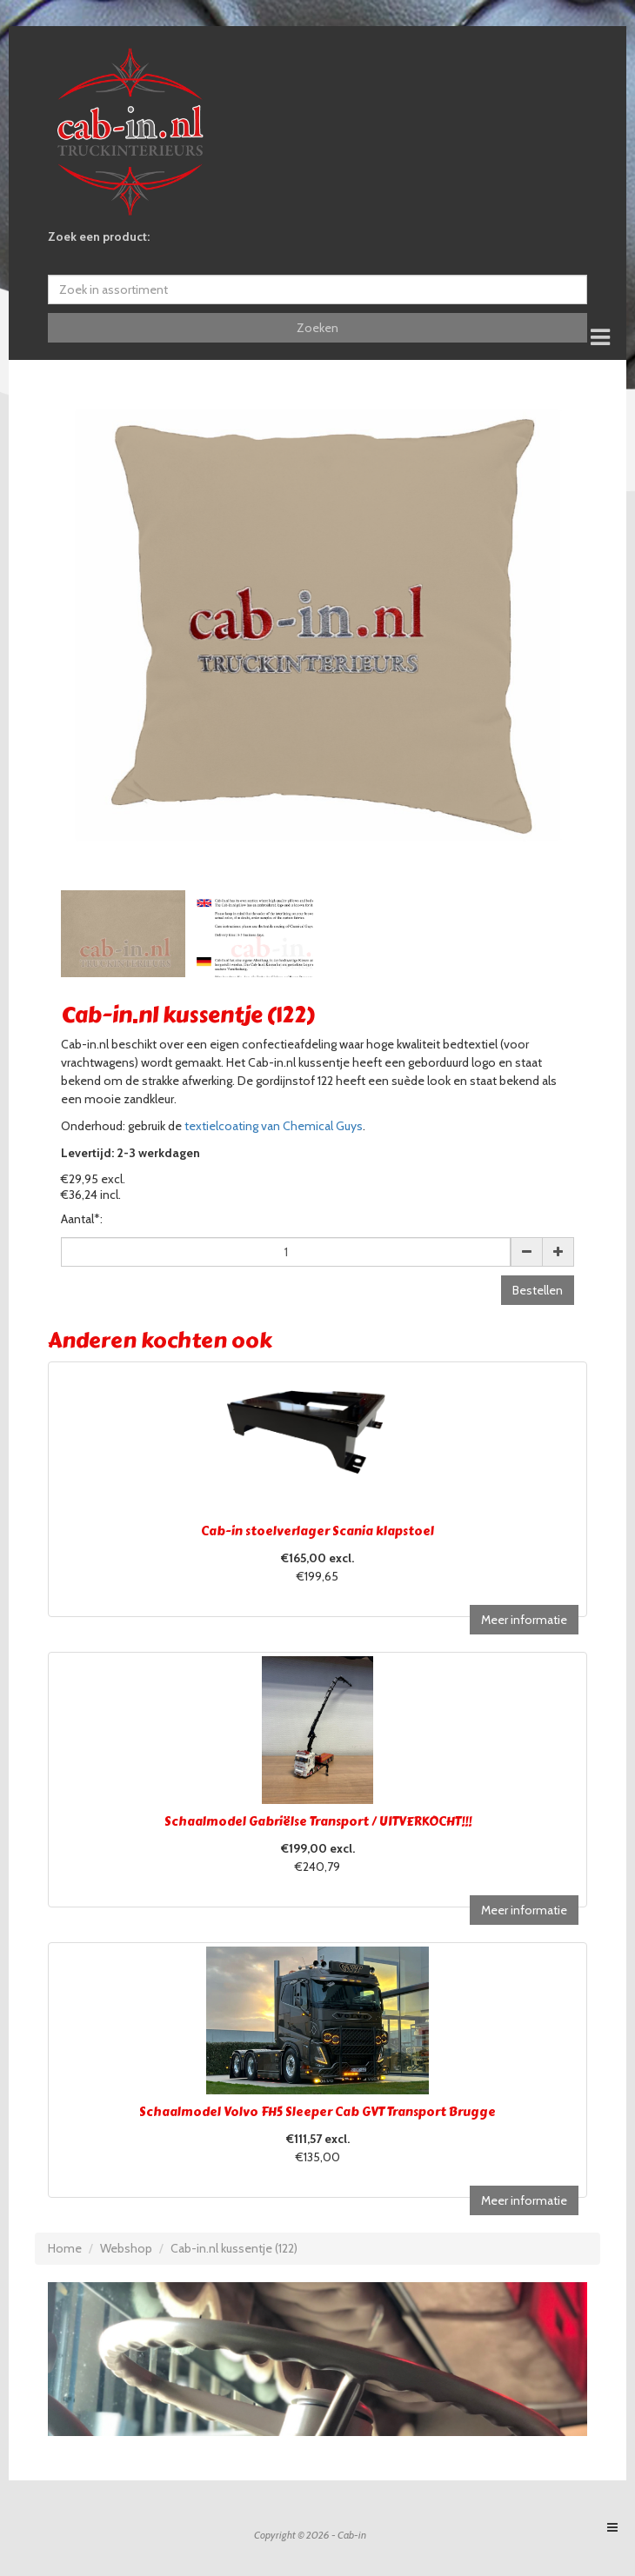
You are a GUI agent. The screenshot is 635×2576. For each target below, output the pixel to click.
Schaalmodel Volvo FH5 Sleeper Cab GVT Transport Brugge (317, 2112)
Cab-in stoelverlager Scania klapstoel (317, 1531)
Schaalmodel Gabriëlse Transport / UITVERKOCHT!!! (317, 1822)
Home (65, 2248)
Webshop (126, 2248)
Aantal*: (82, 1219)
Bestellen (537, 1290)
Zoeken (317, 328)
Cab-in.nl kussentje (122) (233, 2248)
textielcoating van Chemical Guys (273, 1126)
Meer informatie (524, 1619)
